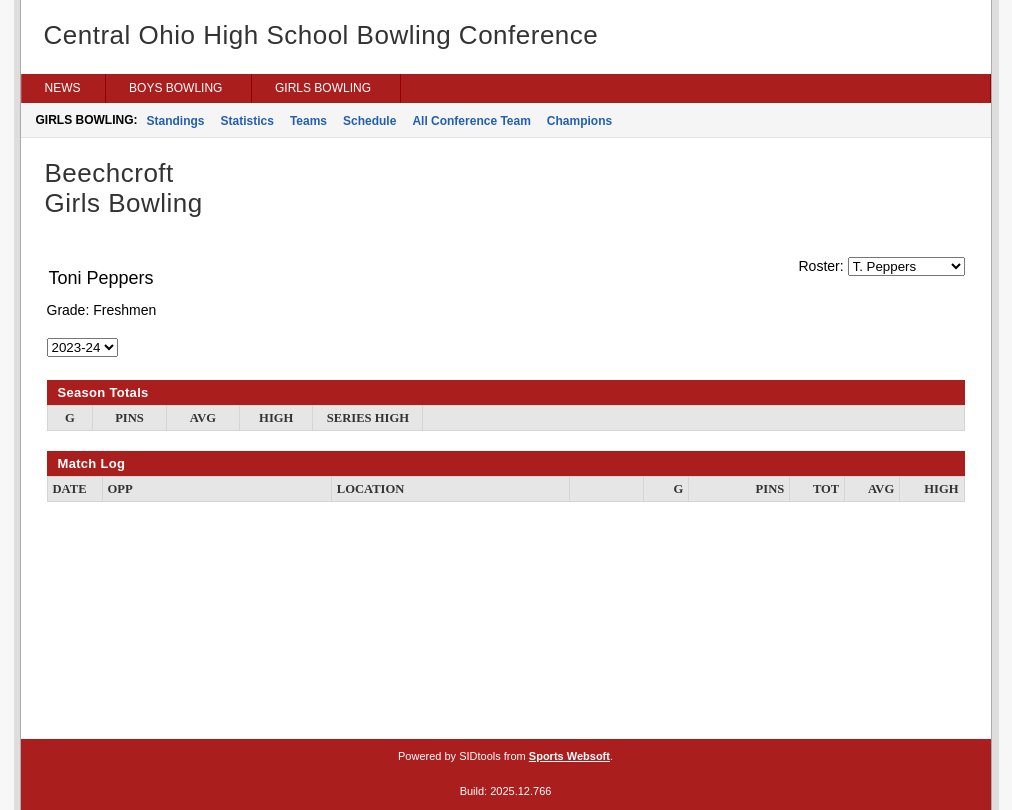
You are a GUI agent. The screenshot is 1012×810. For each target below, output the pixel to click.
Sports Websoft (569, 756)
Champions (579, 121)
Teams (308, 121)
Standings (176, 121)
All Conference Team (471, 121)
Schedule (369, 121)
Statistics (247, 121)
